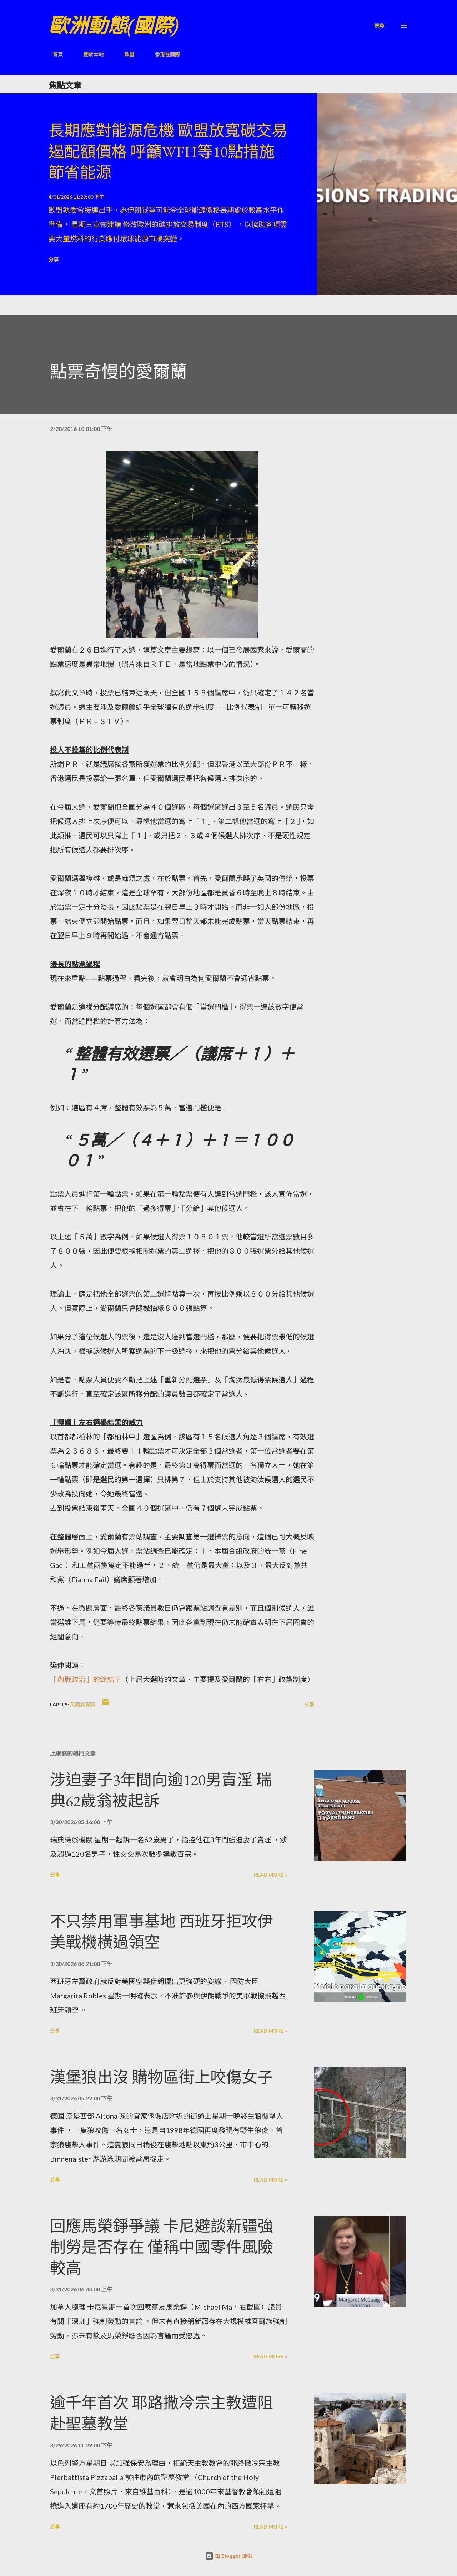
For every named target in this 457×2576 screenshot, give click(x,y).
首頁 (54, 54)
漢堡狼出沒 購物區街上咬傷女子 (161, 2077)
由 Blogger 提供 (228, 2555)
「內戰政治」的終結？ (85, 1679)
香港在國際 (163, 54)
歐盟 (125, 54)
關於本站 (89, 54)
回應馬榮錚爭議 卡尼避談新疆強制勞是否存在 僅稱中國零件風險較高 (161, 2247)
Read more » (270, 1875)
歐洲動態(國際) (114, 25)
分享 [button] (54, 259)
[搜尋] (379, 25)
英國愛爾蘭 (82, 1704)
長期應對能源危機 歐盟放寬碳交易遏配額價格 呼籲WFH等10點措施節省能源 (168, 151)
